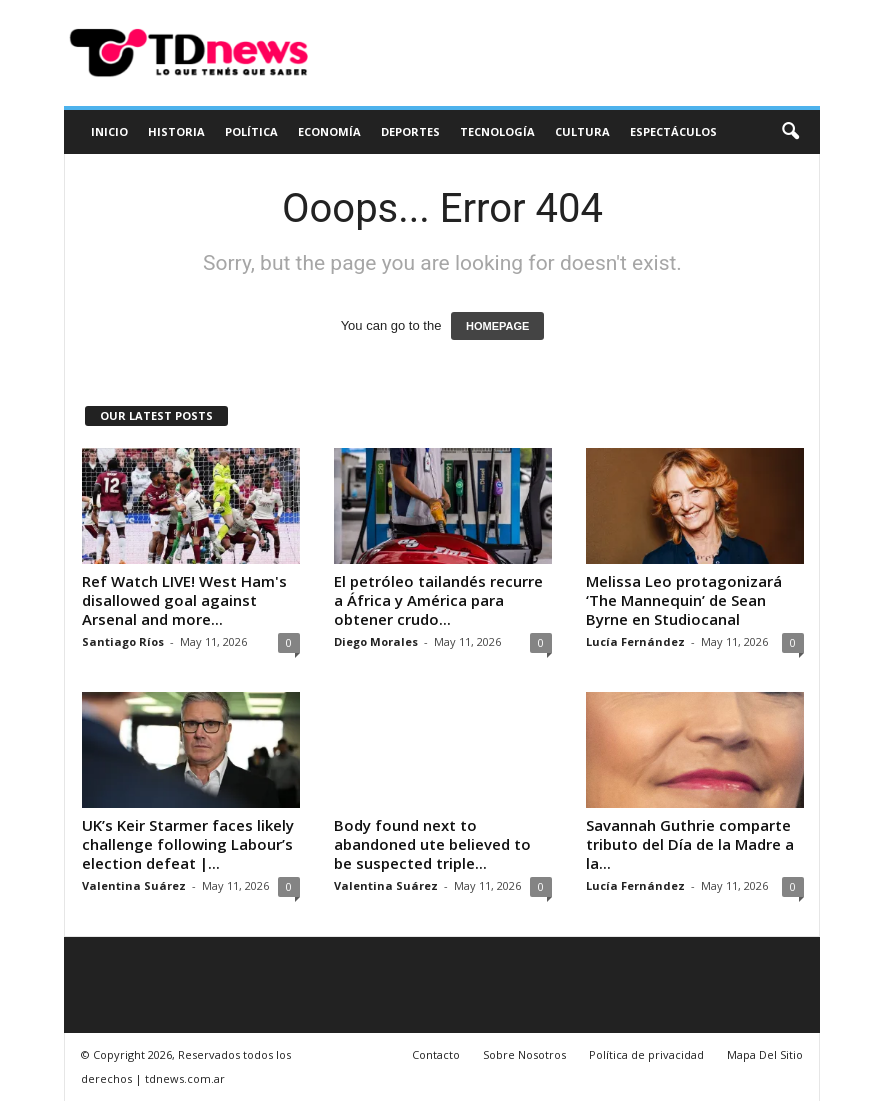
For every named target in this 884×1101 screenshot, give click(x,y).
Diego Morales (376, 641)
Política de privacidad (646, 1054)
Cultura (582, 131)
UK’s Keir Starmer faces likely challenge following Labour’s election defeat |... (188, 844)
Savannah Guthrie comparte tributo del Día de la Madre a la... (690, 844)
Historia (176, 131)
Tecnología (497, 131)
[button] (790, 132)
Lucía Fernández (635, 641)
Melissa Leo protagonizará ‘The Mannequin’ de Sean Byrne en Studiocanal (684, 600)
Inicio (109, 131)
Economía (329, 131)
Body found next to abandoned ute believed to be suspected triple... (432, 844)
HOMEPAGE (497, 326)
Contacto (436, 1054)
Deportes (410, 131)
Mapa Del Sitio (765, 1054)
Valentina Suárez (134, 885)
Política (251, 131)
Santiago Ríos (123, 641)
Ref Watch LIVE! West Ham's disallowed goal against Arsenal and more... (184, 600)
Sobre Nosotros (524, 1054)
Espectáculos (673, 131)
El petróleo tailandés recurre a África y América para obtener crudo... (438, 600)
